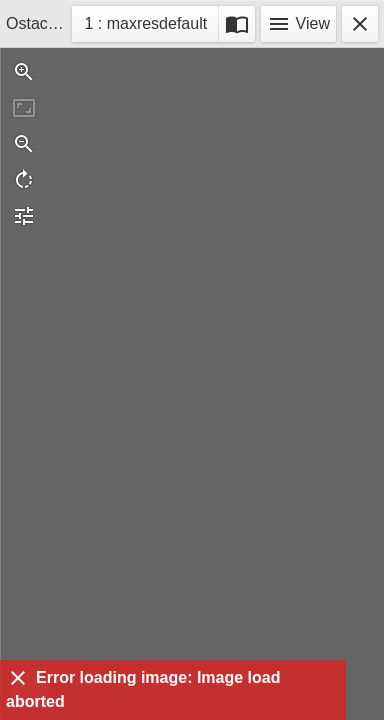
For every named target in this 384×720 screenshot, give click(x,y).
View (298, 24)
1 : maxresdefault (145, 26)
